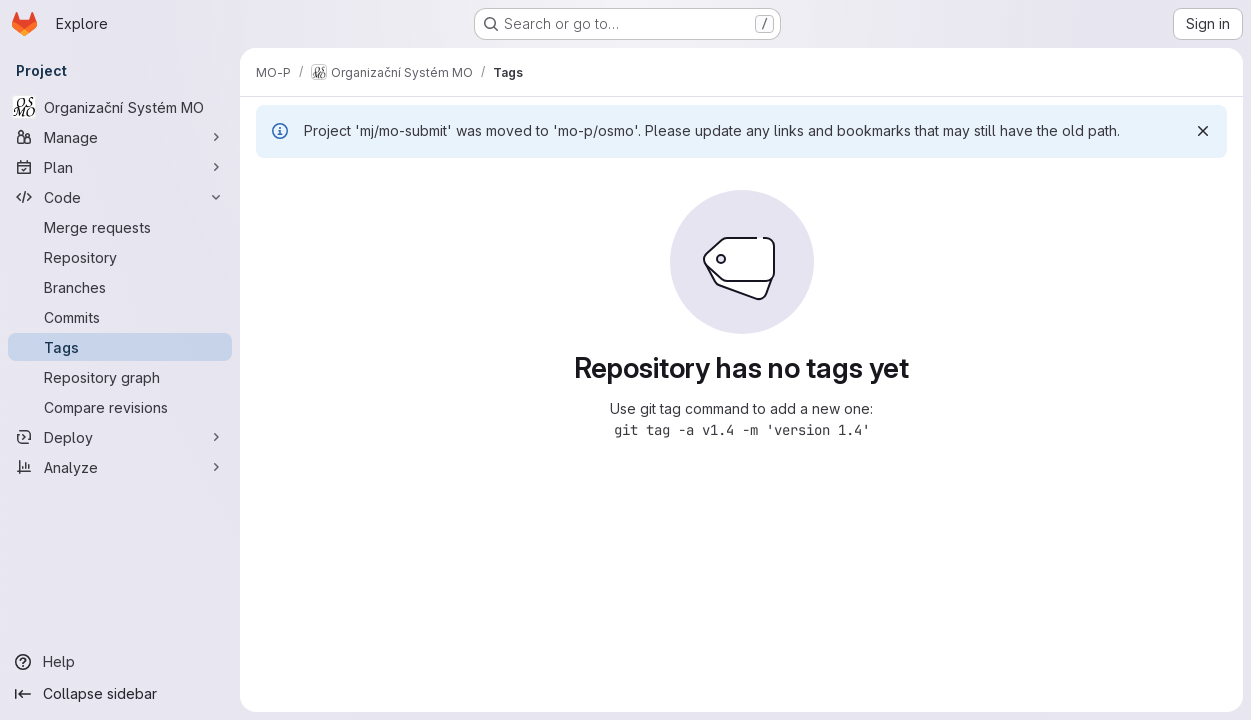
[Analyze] (120, 467)
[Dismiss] (1203, 131)
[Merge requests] (120, 227)
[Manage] (120, 137)
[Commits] (120, 317)
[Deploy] (120, 437)
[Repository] (120, 257)
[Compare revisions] (120, 407)
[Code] (120, 197)
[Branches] (120, 287)
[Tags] (120, 347)
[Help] (120, 662)
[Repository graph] (120, 377)
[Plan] (120, 167)
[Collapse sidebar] (120, 694)
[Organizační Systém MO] (120, 107)
